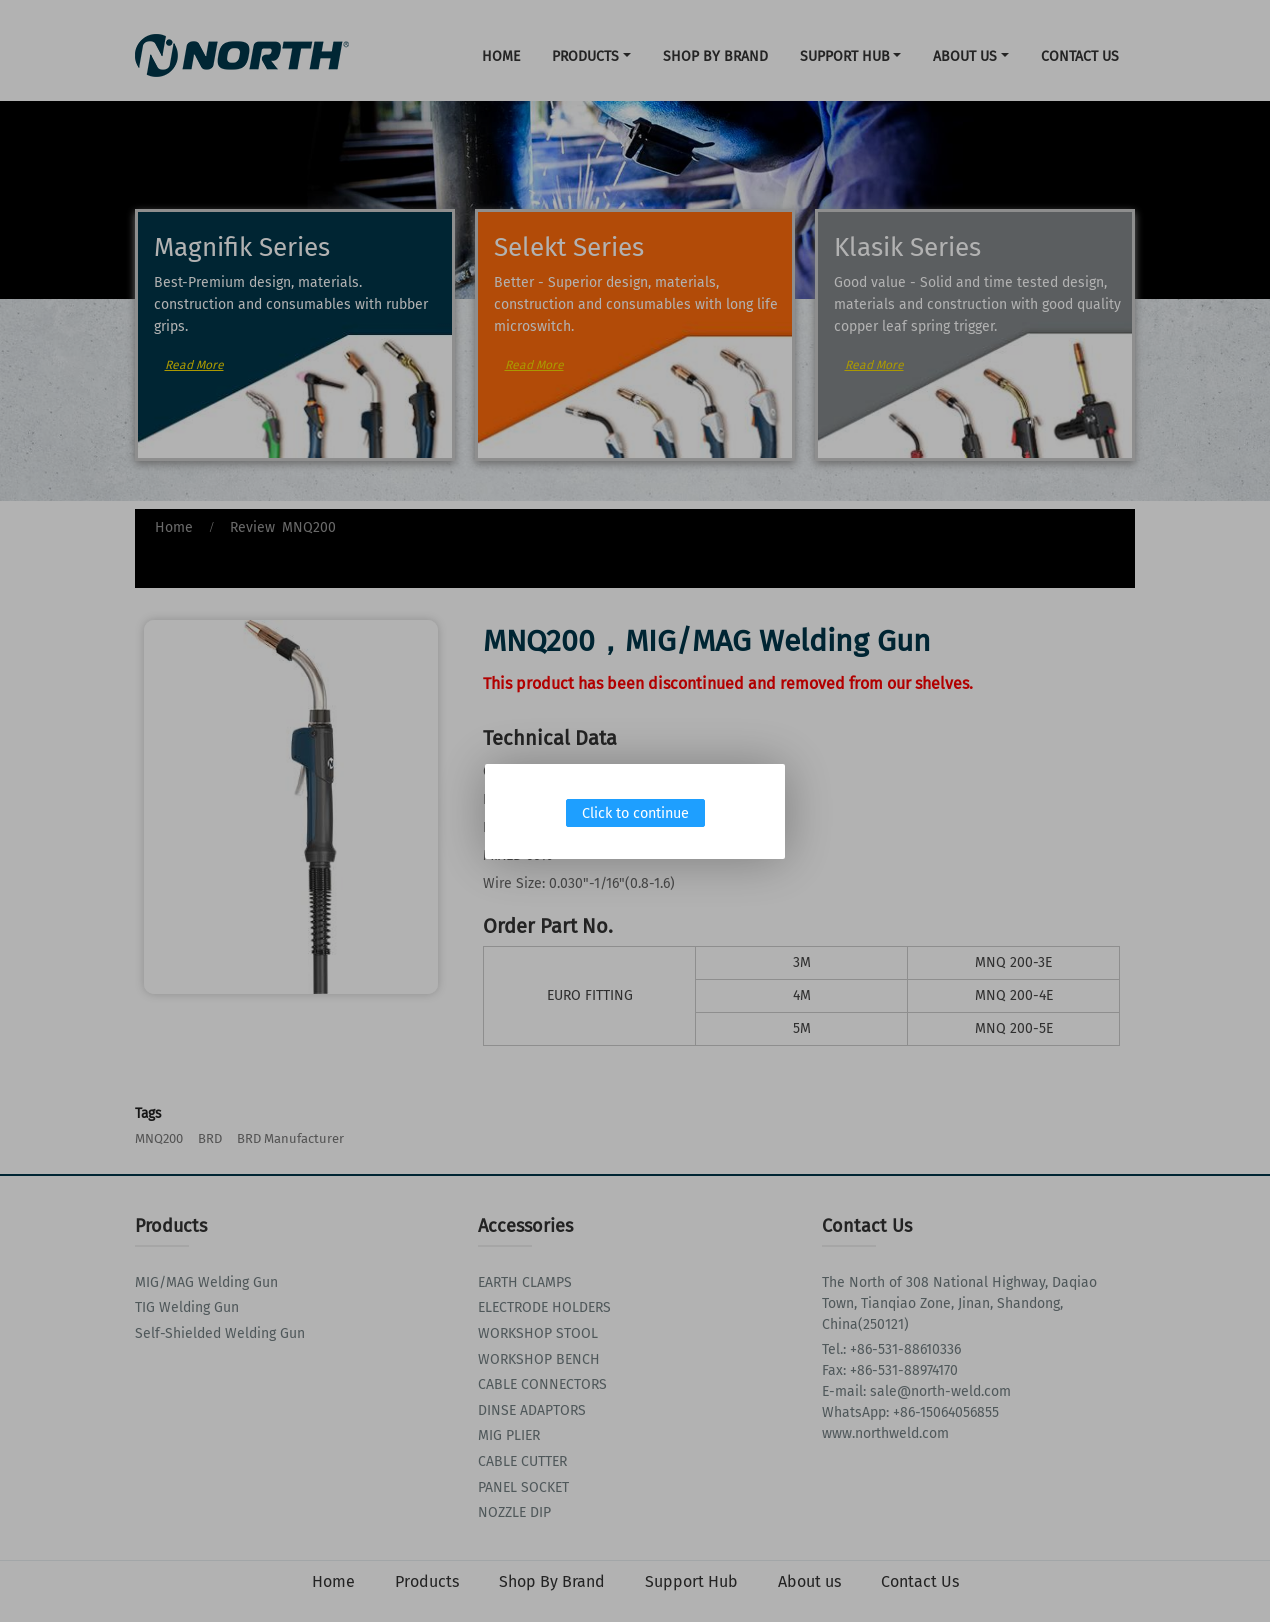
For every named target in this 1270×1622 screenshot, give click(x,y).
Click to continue (635, 813)
